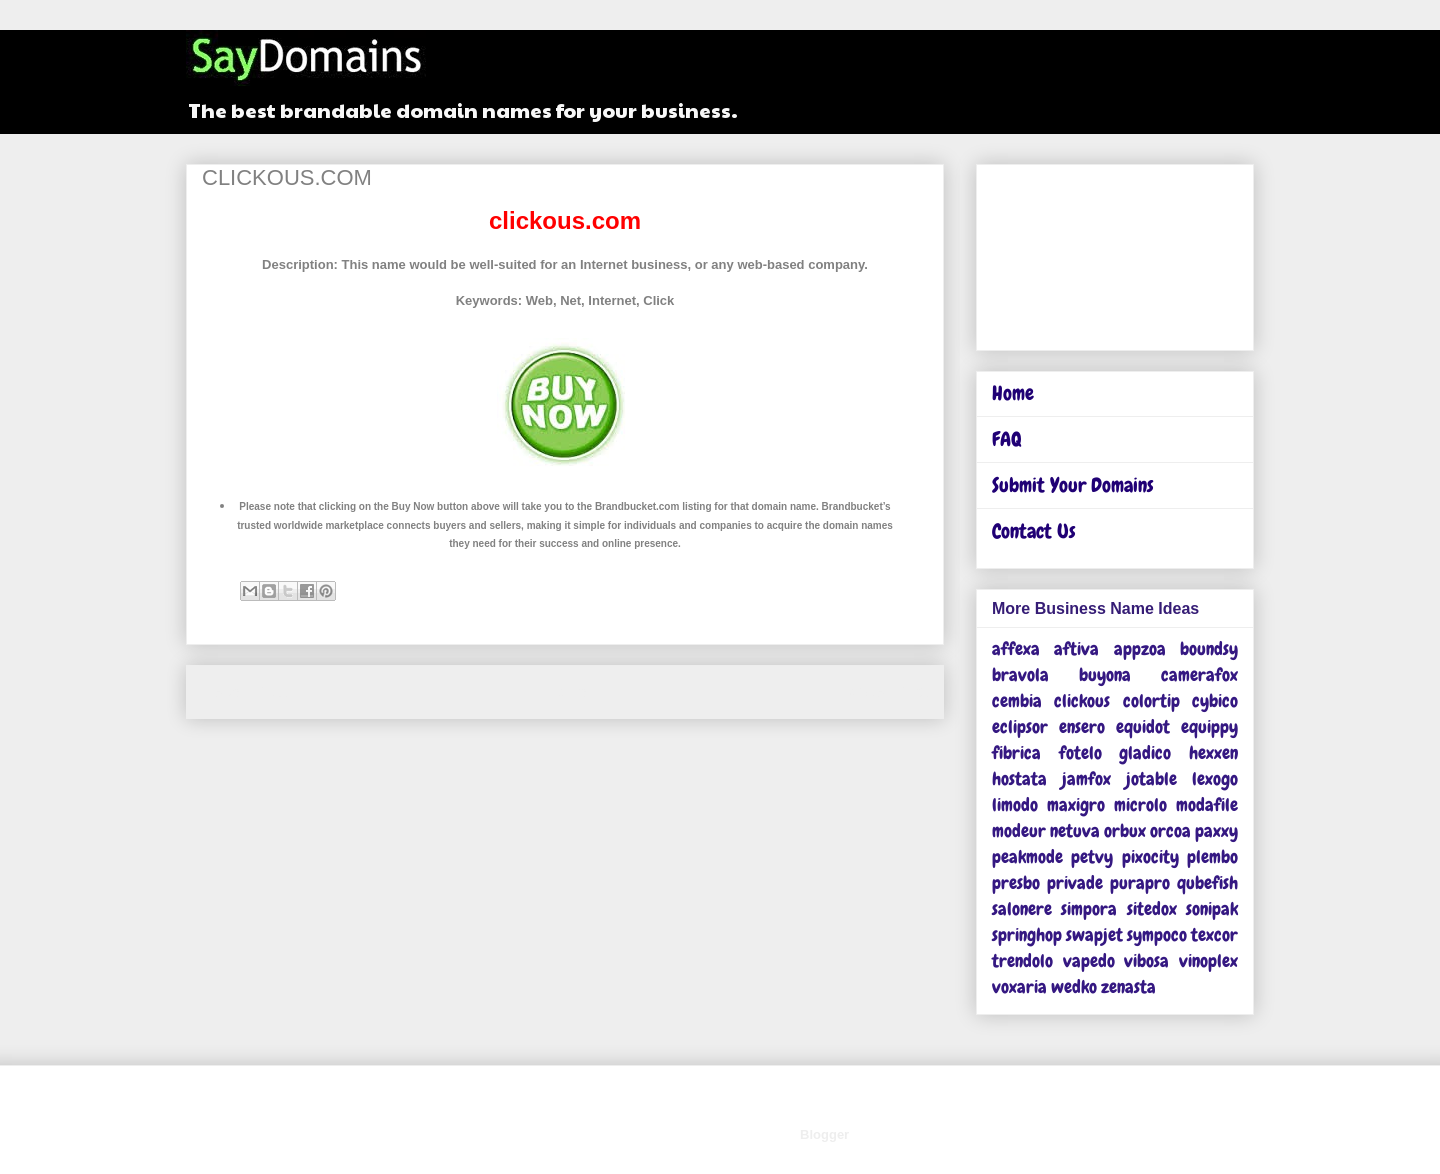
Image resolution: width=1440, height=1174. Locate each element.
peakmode (1027, 856)
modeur (1019, 830)
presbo (1016, 882)
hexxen (1213, 752)
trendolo (1022, 960)
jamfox (1086, 778)
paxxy (1216, 830)
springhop (1027, 934)
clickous (1082, 700)
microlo (1140, 804)
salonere (1022, 908)
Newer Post (244, 691)
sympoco (1157, 934)
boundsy (1209, 648)
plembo (1212, 856)
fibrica (1016, 752)
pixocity (1150, 856)
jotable (1151, 778)
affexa (1016, 648)
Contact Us (1034, 531)
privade (1075, 882)
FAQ (1007, 439)
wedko (1074, 986)
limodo (1015, 804)
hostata (1019, 778)
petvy (1092, 856)
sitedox (1152, 908)
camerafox (1199, 674)
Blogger (824, 1134)
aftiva (1076, 648)
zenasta (1128, 986)
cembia (1017, 700)
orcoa (1170, 830)
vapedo (1089, 960)
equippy (1209, 726)
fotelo (1080, 752)
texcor (1214, 934)
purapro (1140, 882)
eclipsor (1020, 726)
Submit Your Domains (1073, 485)
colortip (1151, 700)
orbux (1125, 830)
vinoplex (1208, 960)
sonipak (1212, 908)
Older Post (888, 691)
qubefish (1207, 882)
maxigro (1076, 804)
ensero (1082, 726)
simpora (1089, 908)
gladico (1145, 752)
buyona (1105, 674)
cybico (1215, 700)
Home (567, 691)
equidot (1143, 726)
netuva (1075, 830)
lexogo (1215, 778)
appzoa (1140, 648)
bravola (1020, 674)
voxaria (1019, 986)
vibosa (1146, 960)
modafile (1207, 804)
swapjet (1094, 934)
